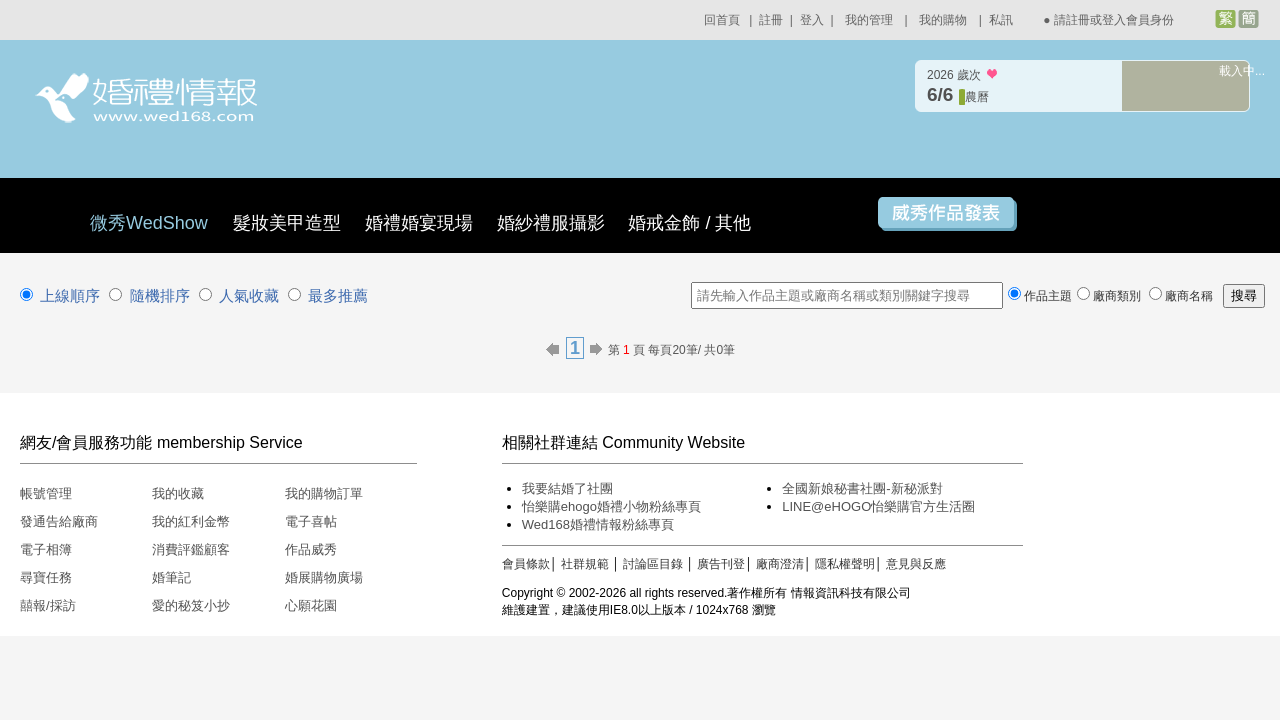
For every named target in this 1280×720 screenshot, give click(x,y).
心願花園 (311, 605)
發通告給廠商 (59, 521)
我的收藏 (178, 493)
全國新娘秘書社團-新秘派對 (862, 488)
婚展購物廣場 (324, 577)
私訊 (1001, 20)
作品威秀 (311, 549)
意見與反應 (916, 564)
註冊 (771, 20)
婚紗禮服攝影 (551, 223)
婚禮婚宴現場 (419, 223)
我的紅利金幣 (191, 521)
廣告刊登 (721, 564)
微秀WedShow (151, 223)
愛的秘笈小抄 (191, 605)
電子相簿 (46, 549)
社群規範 (585, 564)
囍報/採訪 (48, 605)
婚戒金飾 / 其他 (689, 223)
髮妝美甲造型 (287, 223)
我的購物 (943, 20)
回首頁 (722, 20)
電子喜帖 (311, 521)
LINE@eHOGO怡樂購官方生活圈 (878, 506)
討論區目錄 (653, 564)
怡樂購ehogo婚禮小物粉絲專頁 (611, 506)
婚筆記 (171, 577)
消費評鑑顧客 (191, 549)
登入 (812, 20)
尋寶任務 (46, 577)
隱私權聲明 (845, 564)
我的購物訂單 (324, 493)
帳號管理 (46, 493)
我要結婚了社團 (567, 488)
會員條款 (526, 564)
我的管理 (869, 20)
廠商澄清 (780, 564)
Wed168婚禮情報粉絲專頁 (598, 524)
